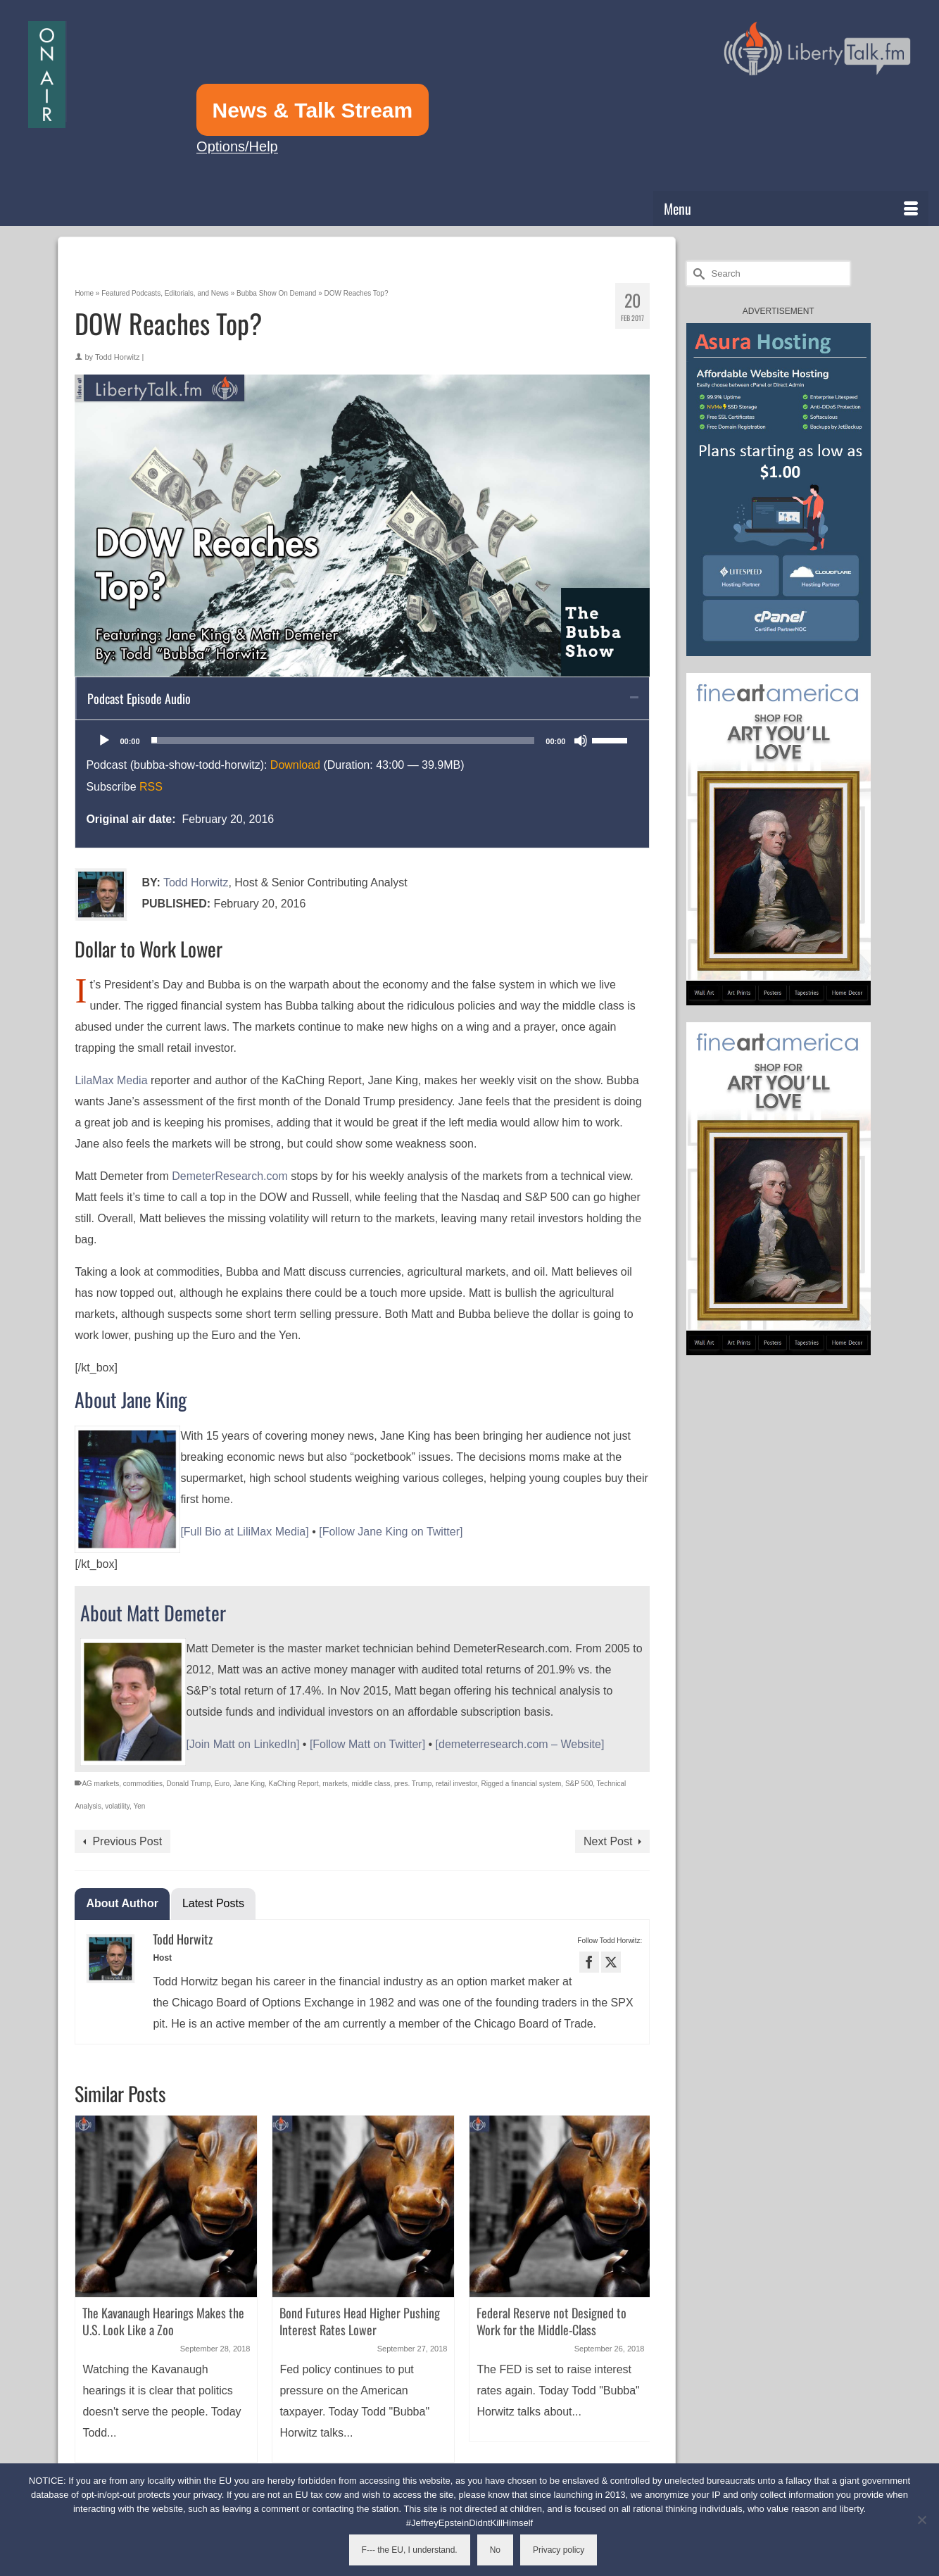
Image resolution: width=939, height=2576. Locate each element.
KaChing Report (294, 1784)
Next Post (608, 1841)
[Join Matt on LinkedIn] (242, 1744)
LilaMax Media (111, 1080)
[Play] (104, 741)
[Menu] (790, 208)
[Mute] (581, 741)
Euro (222, 1784)
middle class (370, 1784)
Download (295, 765)
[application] (362, 741)
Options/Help (237, 146)
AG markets (100, 1784)
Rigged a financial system (521, 1784)
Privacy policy (558, 2550)
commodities (143, 1784)
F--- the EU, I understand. (410, 2550)
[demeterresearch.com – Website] (520, 1744)
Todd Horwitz (117, 357)
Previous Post (127, 1841)
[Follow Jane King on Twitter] (390, 1532)
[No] (921, 2520)
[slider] (343, 740)
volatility (117, 1806)
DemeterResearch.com (230, 1176)
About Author (122, 1903)
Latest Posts (213, 1903)
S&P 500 (579, 1784)
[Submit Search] (696, 273)
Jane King (249, 1784)
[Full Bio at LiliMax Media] (244, 1532)
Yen (139, 1806)
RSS (151, 787)
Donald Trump (188, 1784)
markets (335, 1784)
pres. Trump (412, 1784)
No (495, 2550)
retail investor (456, 1784)
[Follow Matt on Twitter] (367, 1744)
